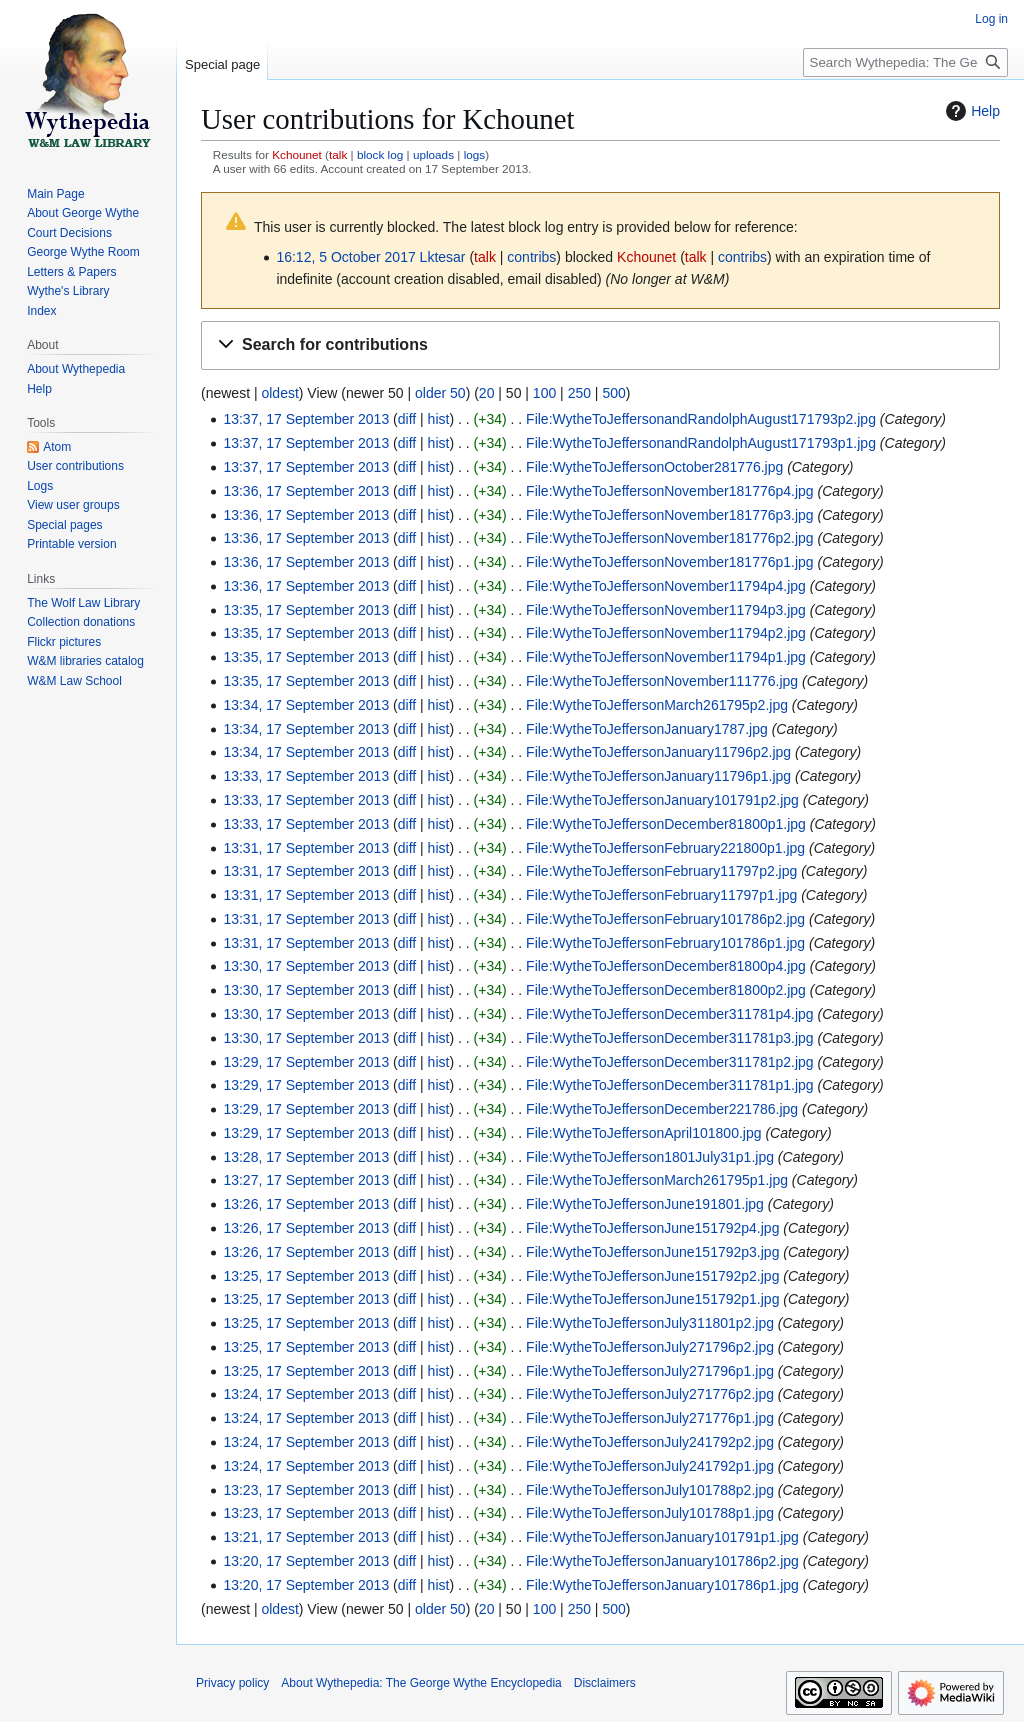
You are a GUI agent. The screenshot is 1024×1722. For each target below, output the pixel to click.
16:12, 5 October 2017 (345, 257)
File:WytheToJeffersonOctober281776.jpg (654, 467)
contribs (531, 257)
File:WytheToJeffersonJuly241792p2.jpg (650, 1442)
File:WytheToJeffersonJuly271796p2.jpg (650, 1347)
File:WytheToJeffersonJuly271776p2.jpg (650, 1394)
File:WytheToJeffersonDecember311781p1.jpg (670, 1085)
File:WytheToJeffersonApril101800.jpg (643, 1133)
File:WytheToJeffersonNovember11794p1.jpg (666, 657)
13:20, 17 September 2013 (306, 1561)
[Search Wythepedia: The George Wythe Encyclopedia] (905, 62)
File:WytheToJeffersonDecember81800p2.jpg (666, 990)
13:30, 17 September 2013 (306, 966)
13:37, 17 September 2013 (306, 419)
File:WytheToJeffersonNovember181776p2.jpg (670, 538)
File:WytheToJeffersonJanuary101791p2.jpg (662, 800)
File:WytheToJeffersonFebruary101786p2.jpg (665, 919)
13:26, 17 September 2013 (306, 1204)
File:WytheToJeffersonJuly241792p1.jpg (650, 1466)
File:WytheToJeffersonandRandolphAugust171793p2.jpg (701, 419)
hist (439, 419)
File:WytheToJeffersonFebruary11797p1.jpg (661, 895)
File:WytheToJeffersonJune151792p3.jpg (652, 1252)
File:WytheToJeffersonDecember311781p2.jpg (670, 1062)
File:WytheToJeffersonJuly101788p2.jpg (650, 1490)
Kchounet (297, 154)
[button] (600, 345)
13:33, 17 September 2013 (306, 776)
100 (544, 393)
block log (380, 154)
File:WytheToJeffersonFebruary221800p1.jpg (665, 848)
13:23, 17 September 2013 (306, 1490)
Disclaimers (605, 1683)
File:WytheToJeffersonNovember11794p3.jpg (666, 610)
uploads (433, 154)
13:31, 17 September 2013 (306, 848)
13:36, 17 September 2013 (306, 491)
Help (970, 111)
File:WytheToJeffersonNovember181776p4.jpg (670, 491)
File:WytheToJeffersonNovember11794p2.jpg (666, 633)
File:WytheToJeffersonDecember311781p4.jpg (670, 1014)
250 (579, 393)
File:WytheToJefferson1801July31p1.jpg (650, 1157)
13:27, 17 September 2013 (306, 1180)
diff (407, 419)
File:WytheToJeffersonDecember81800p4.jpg (666, 966)
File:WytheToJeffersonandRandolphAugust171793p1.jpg (701, 443)
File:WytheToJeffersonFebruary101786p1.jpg (665, 943)
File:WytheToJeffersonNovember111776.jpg (662, 681)
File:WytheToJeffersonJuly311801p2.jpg (650, 1323)
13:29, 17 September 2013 (306, 1062)
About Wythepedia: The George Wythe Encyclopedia (421, 1683)
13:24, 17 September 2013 (306, 1394)
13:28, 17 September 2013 (306, 1157)
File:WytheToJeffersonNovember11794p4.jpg (666, 586)
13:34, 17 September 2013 (306, 705)
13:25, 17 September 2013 (306, 1276)
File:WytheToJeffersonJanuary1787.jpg (647, 729)
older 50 (440, 393)
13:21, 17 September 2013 (306, 1537)
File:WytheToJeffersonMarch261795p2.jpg (657, 705)
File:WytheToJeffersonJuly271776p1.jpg (650, 1418)
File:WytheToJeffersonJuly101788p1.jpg (650, 1513)
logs (475, 154)
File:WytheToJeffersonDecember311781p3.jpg (670, 1038)
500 (613, 393)
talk (338, 154)
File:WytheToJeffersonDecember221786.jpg (662, 1109)
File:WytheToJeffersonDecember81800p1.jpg (666, 824)
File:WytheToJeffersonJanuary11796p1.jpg (658, 776)
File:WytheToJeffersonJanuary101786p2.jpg (662, 1561)
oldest (279, 393)
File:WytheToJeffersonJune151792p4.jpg (652, 1228)
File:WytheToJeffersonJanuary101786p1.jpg (662, 1585)
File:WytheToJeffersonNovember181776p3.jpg (670, 515)
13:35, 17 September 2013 (306, 610)
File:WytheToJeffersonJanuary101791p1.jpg (662, 1537)
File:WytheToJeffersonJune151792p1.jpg (652, 1299)
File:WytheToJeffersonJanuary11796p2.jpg (658, 752)
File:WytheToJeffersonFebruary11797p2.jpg (661, 871)
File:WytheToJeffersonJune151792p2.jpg (652, 1276)
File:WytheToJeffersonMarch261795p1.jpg (657, 1180)
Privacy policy (232, 1683)
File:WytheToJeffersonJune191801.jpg (645, 1204)
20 (487, 393)
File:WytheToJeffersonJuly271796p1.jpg (650, 1371)
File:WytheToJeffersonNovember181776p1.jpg (670, 562)
